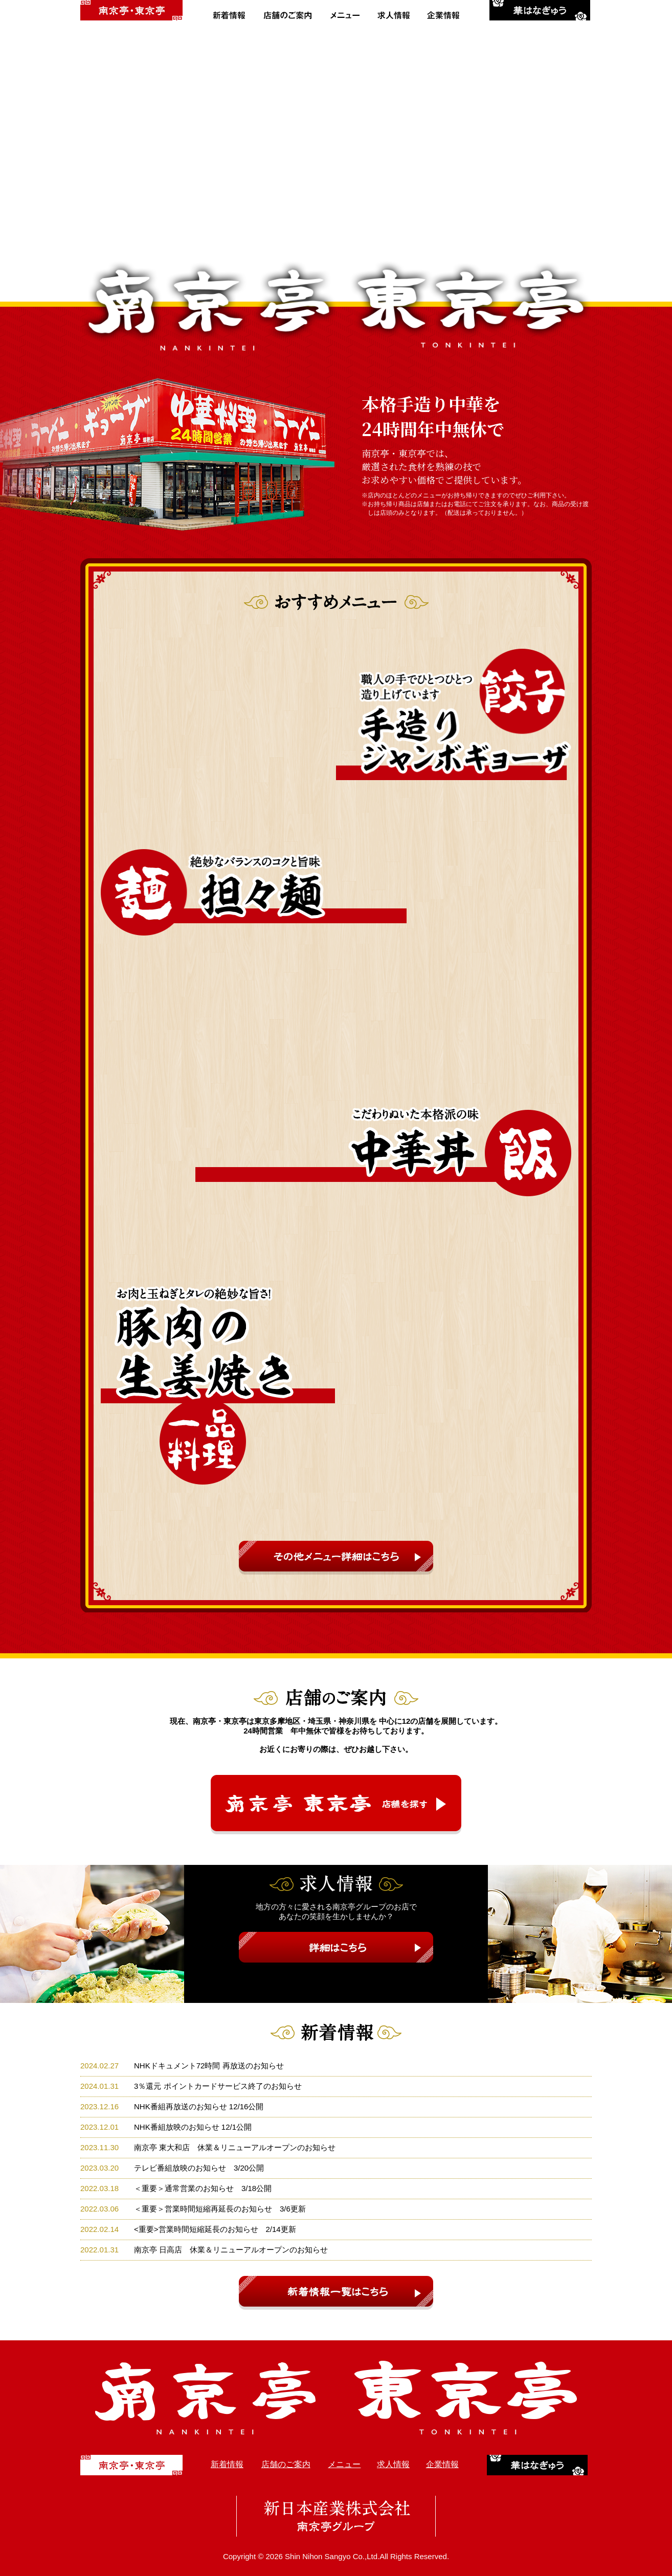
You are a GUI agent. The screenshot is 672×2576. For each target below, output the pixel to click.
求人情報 (393, 2464)
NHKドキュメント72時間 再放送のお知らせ (209, 2065)
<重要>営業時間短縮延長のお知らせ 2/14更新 (215, 2229)
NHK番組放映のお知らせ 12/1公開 (193, 2127)
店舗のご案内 (285, 2464)
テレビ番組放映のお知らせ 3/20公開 (199, 2167)
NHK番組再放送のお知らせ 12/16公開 (198, 2106)
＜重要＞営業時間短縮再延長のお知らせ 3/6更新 (220, 2208)
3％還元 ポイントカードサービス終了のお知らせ (218, 2086)
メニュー (344, 2464)
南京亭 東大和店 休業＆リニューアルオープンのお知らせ (234, 2147)
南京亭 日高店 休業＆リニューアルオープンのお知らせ (231, 2249)
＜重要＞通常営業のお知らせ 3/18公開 (203, 2188)
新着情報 (227, 2464)
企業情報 (442, 2464)
